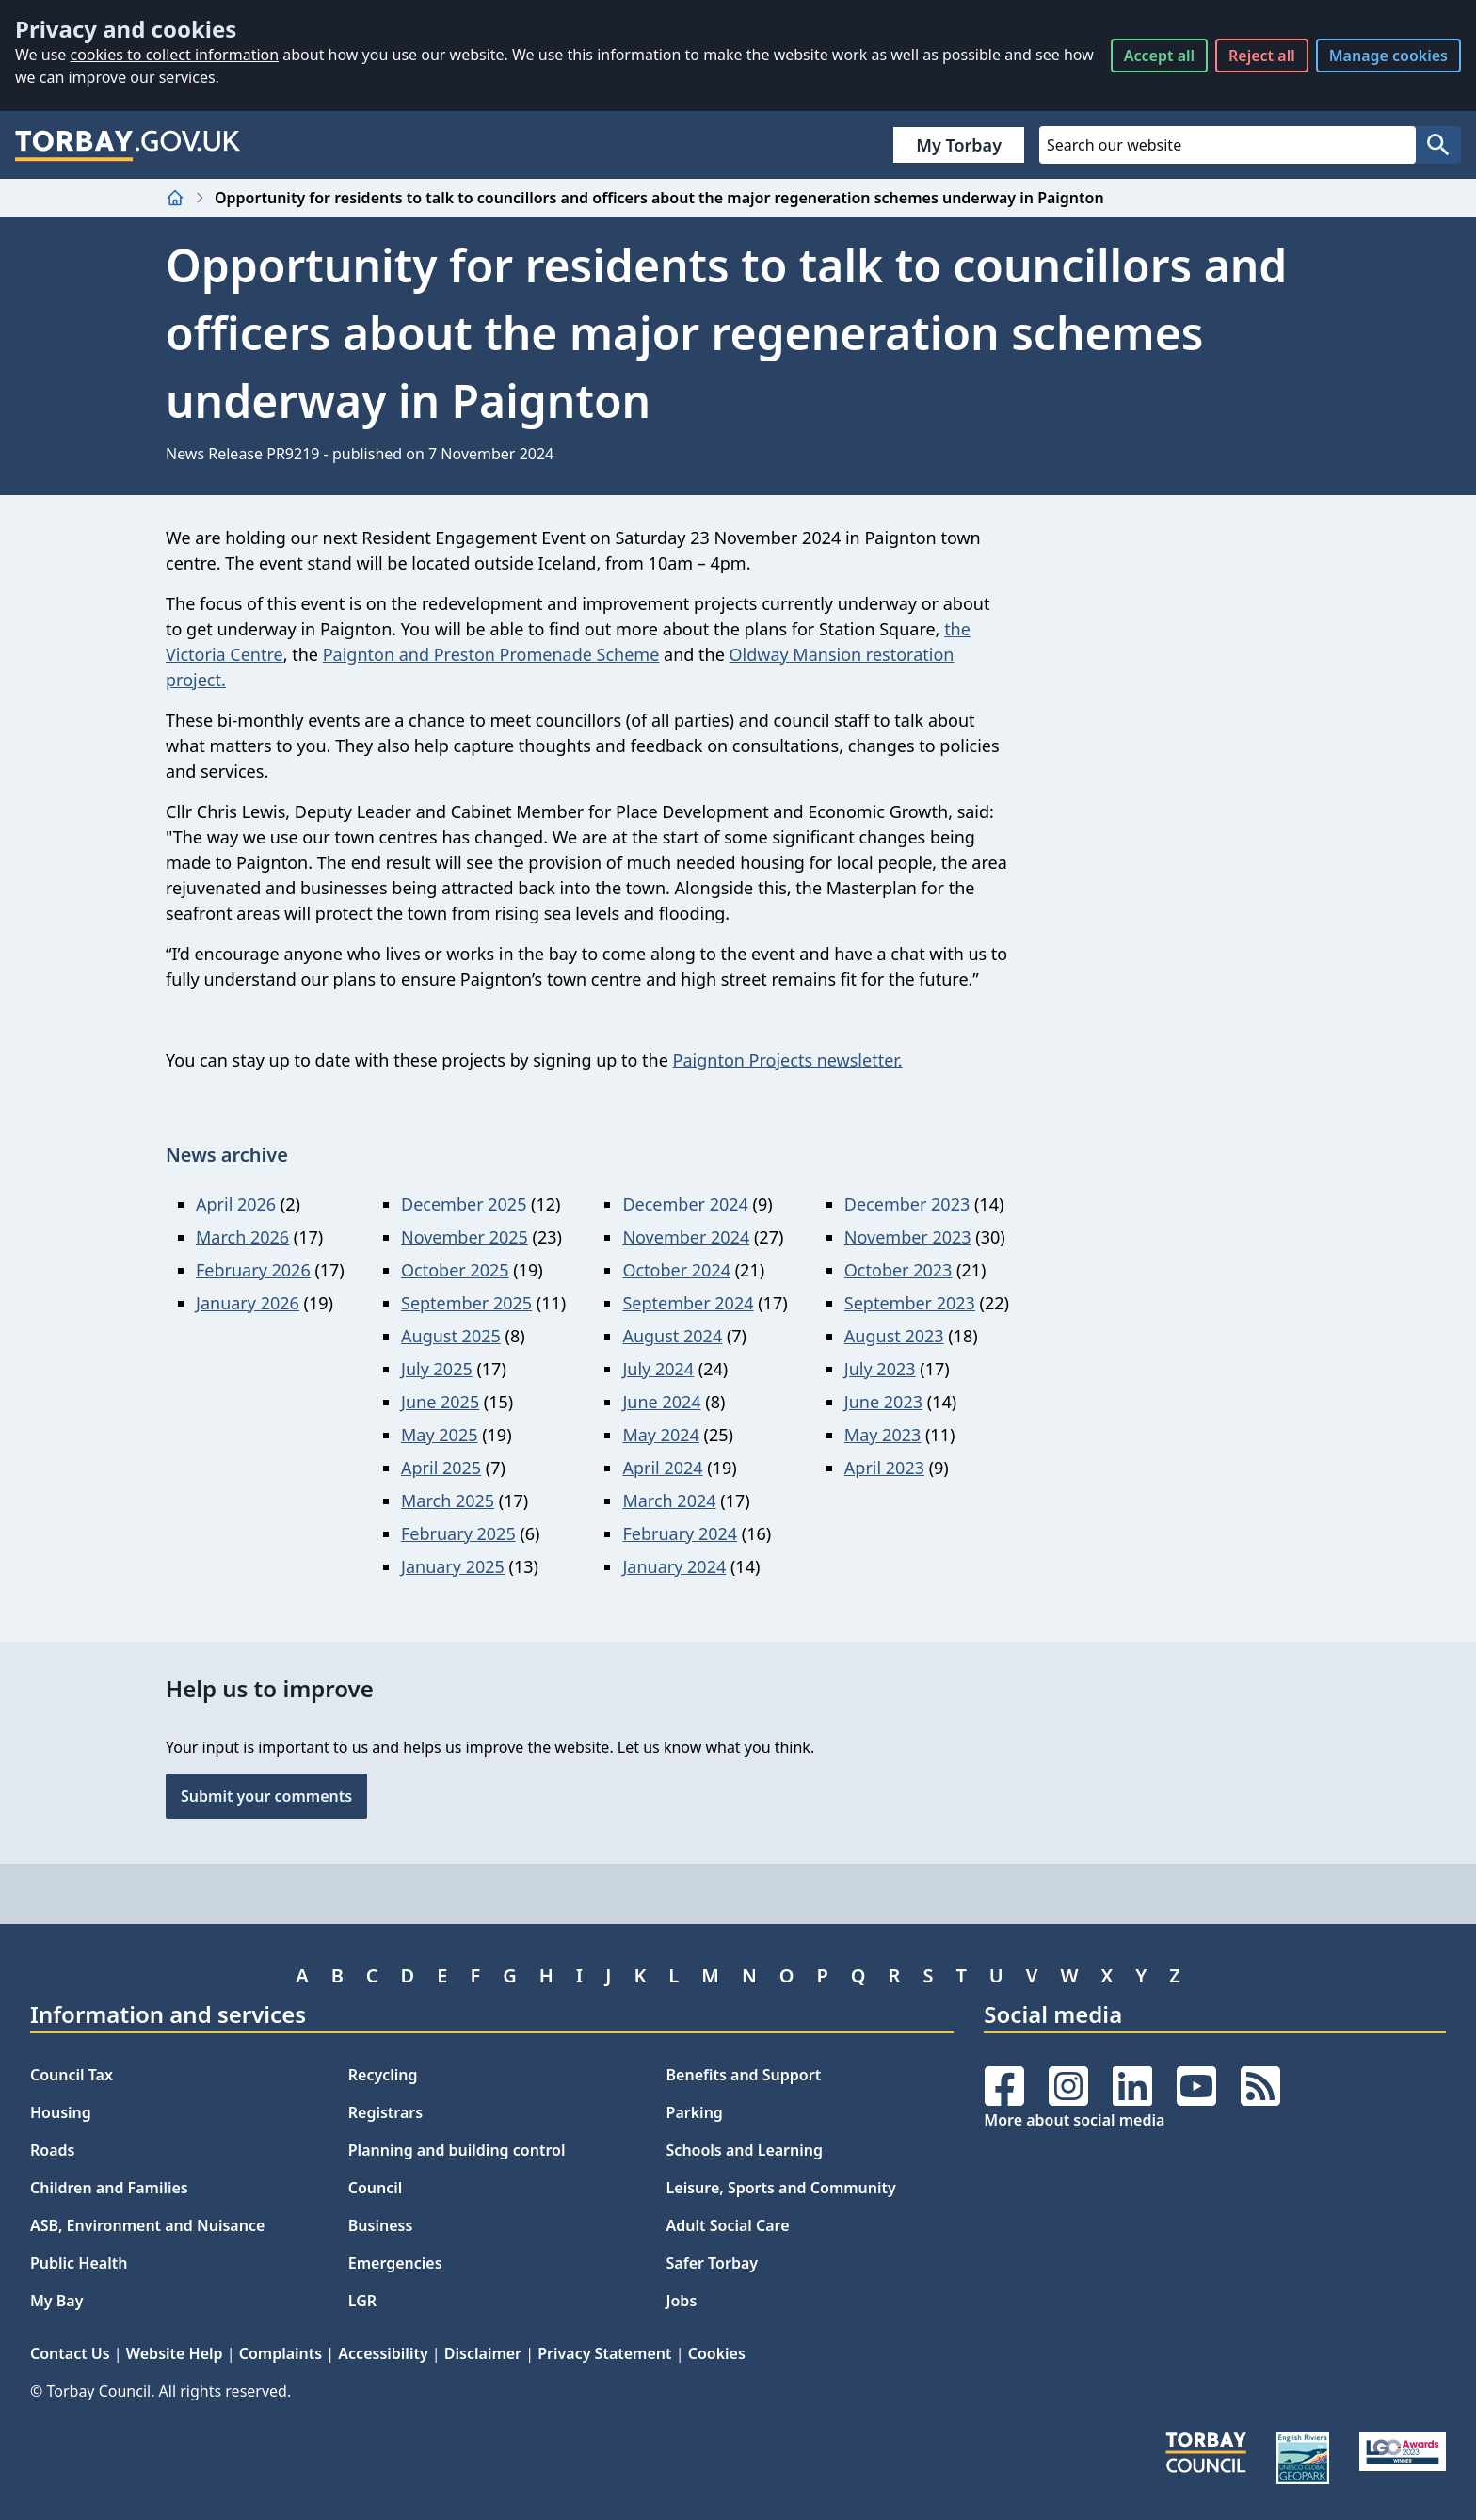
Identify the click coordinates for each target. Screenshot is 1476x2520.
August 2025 (451, 1335)
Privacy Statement (604, 2353)
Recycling (383, 2074)
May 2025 (439, 1434)
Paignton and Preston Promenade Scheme (491, 654)
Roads (52, 2150)
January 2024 (674, 1566)
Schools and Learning (744, 2150)
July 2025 (437, 1368)
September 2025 (466, 1303)
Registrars (385, 2112)
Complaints (280, 2353)
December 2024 (684, 1204)
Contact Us (70, 2353)
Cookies (717, 2353)
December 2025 (463, 1204)
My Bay (56, 2300)
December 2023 (907, 1204)
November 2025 (464, 1237)
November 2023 (907, 1237)
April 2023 (884, 1467)
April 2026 (236, 1204)
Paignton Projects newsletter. (788, 1060)
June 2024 (661, 1401)
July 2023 (880, 1368)
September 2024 (687, 1303)
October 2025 (455, 1270)
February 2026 (253, 1270)
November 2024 (685, 1237)
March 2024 (668, 1500)
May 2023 (882, 1434)
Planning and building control (457, 2150)
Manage (1388, 55)
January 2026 (247, 1303)
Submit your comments (266, 1796)
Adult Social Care (728, 2225)
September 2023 (909, 1303)
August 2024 (672, 1335)
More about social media (1074, 2120)
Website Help (174, 2353)
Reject (1261, 55)
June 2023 (883, 1401)
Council (375, 2187)
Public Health (78, 2263)
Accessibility (382, 2353)
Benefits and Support (744, 2074)
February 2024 (679, 1533)
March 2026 (242, 1237)
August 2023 (894, 1335)
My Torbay (959, 145)
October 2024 (676, 1270)
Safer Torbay (712, 2263)
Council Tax (71, 2074)
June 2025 (440, 1401)
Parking (694, 2112)
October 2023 (898, 1270)
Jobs (682, 2300)
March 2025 (447, 1500)
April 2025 (441, 1467)
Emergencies (395, 2263)
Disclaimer (482, 2353)
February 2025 (458, 1533)
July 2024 (658, 1368)
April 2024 (662, 1467)
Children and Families (109, 2187)
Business (380, 2225)
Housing (60, 2112)
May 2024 (660, 1434)
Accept (1159, 55)
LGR (362, 2300)
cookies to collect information (174, 54)
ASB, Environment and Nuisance (147, 2225)
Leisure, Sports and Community (781, 2187)
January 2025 (453, 1566)
